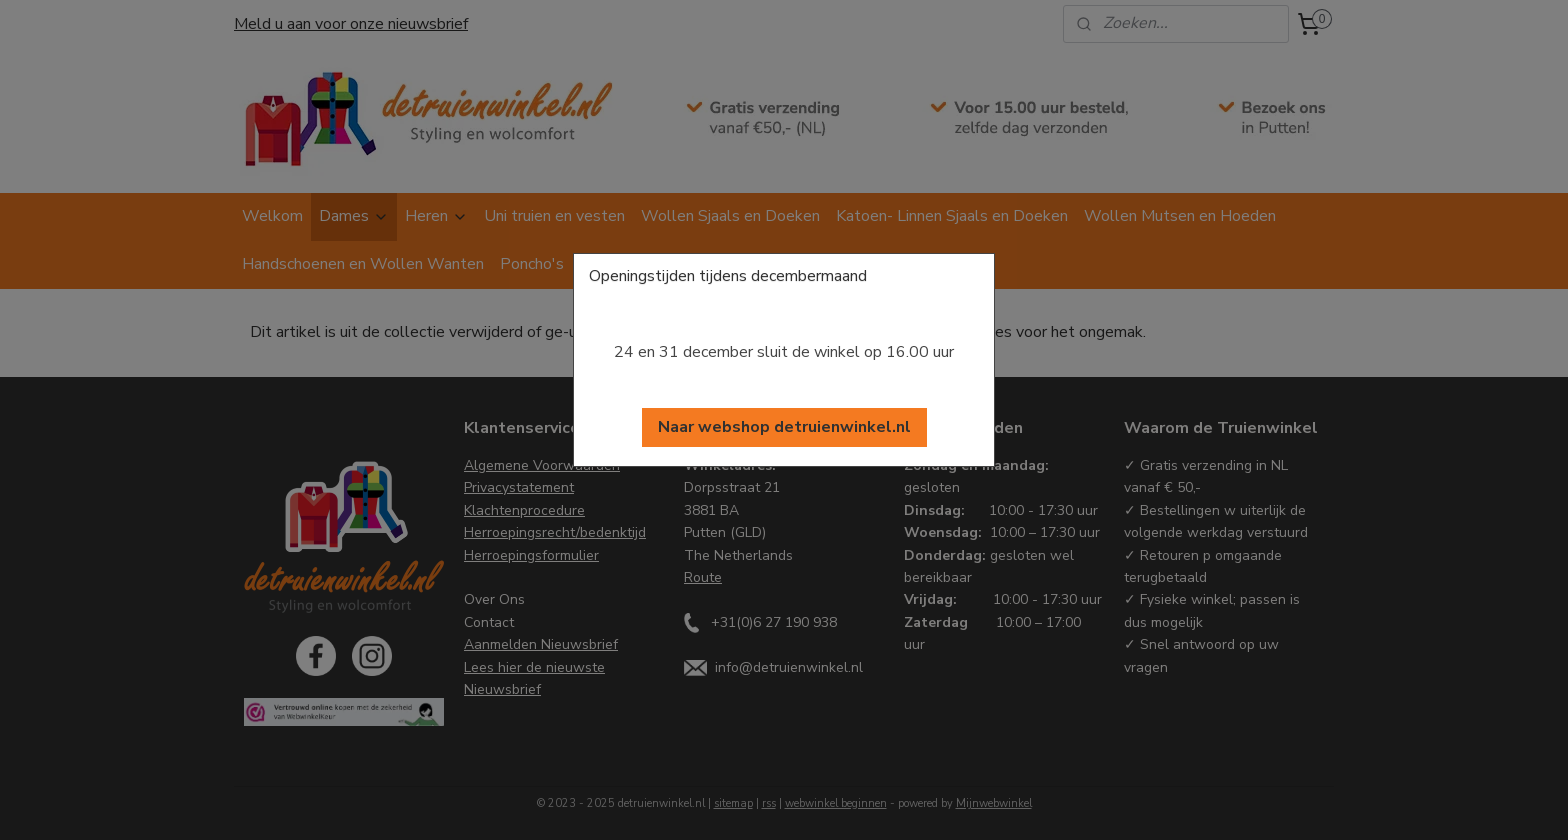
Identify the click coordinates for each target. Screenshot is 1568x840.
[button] (784, 427)
